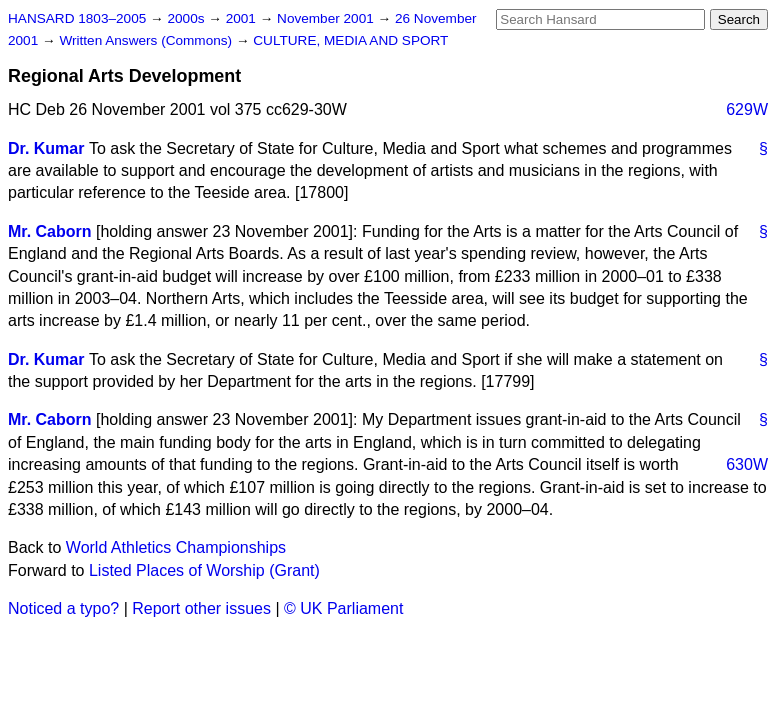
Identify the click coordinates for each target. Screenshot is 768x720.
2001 (243, 18)
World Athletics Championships (176, 547)
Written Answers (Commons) (147, 40)
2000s (187, 18)
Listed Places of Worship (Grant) (204, 570)
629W (747, 109)
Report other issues (201, 608)
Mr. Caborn (50, 231)
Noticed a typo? (63, 608)
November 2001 (327, 18)
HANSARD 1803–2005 (77, 18)
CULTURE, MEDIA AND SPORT (350, 40)
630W (747, 464)
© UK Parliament (343, 608)
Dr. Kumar (46, 148)
